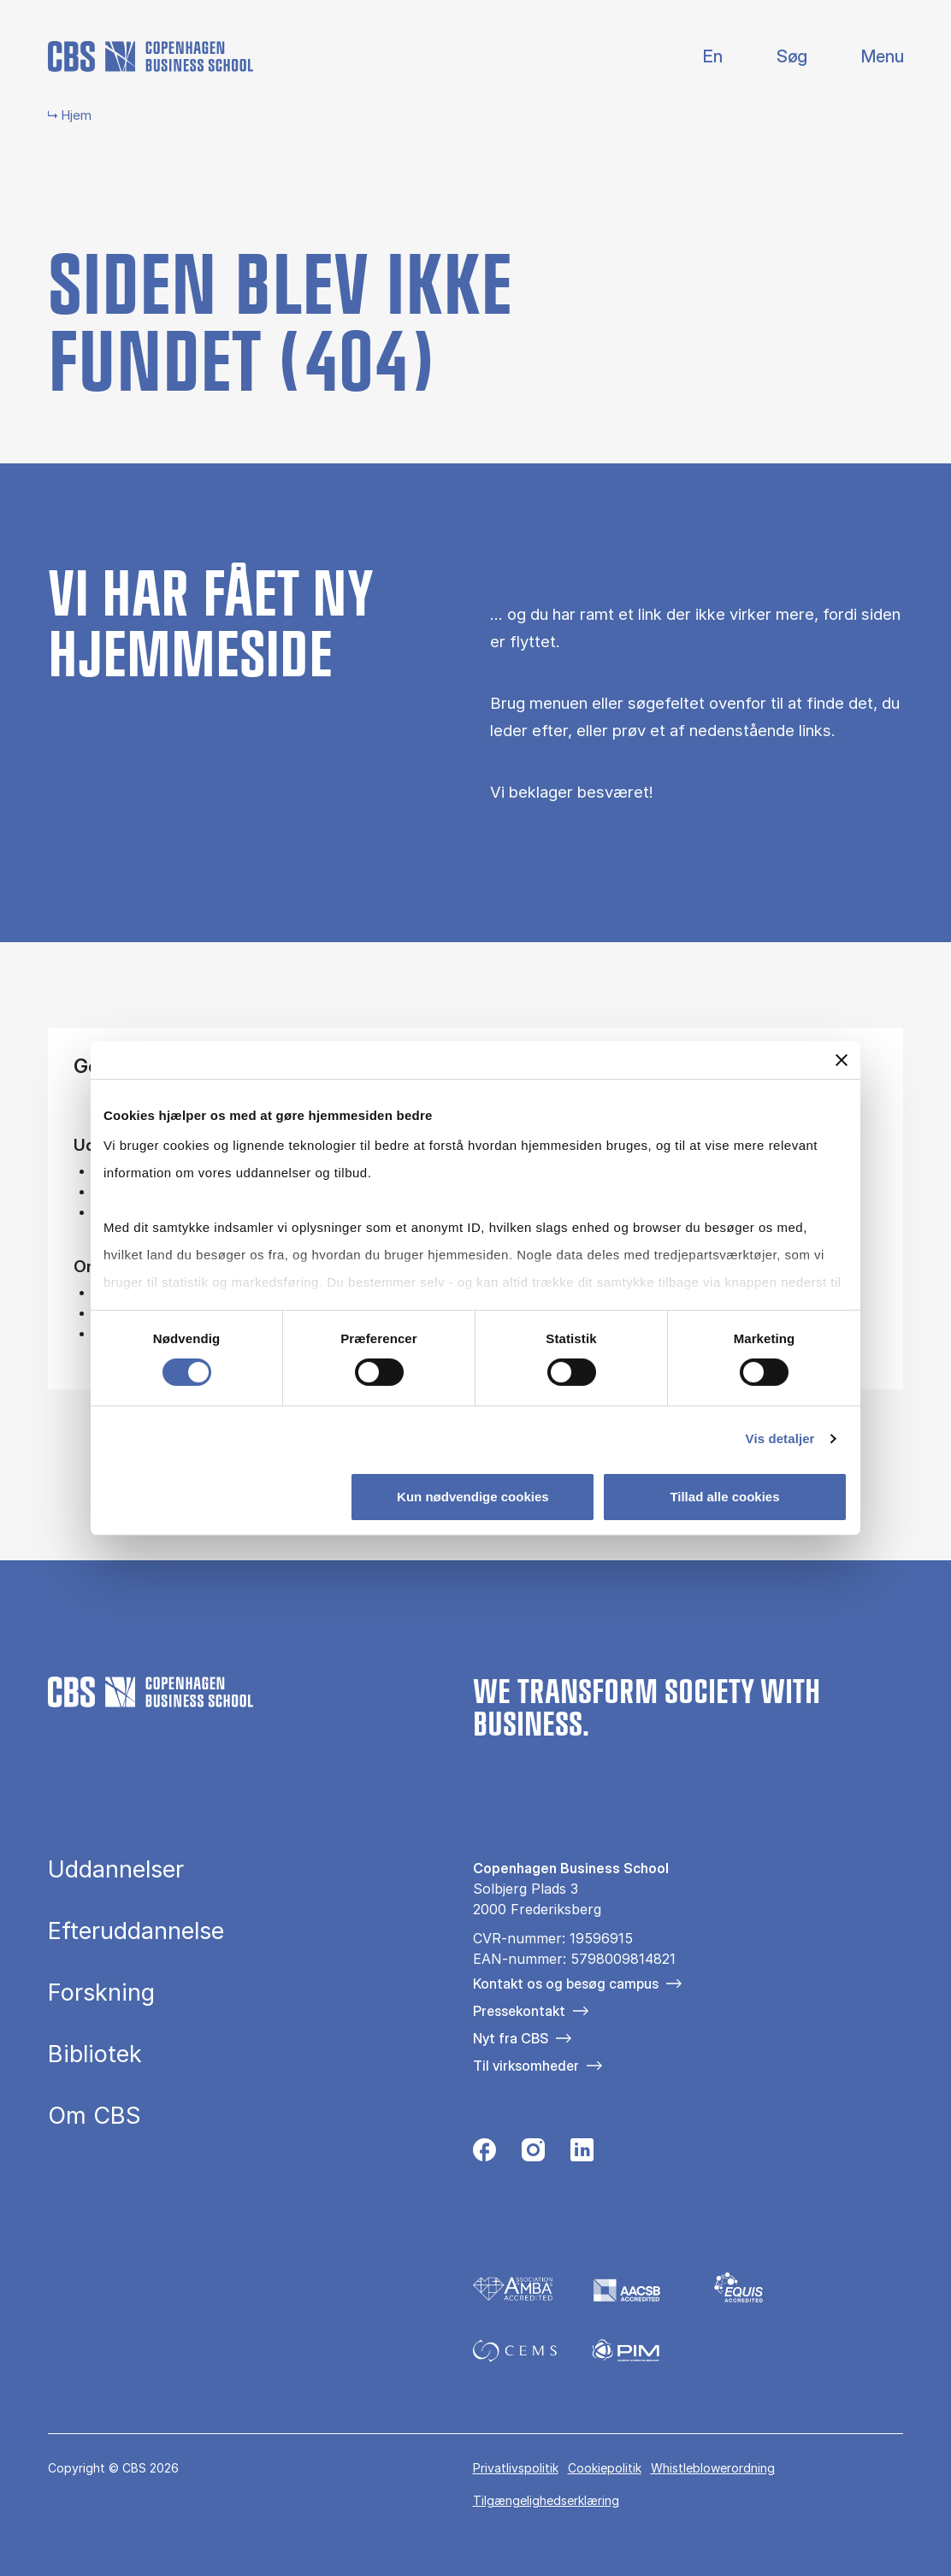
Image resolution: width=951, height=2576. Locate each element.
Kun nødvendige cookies (473, 1496)
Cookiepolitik (604, 2468)
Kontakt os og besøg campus (566, 1983)
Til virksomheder (526, 2065)
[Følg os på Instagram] (533, 2154)
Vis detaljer (780, 1438)
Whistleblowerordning (713, 2468)
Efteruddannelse (136, 1930)
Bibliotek (95, 2054)
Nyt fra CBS (510, 2038)
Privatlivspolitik (515, 2468)
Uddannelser (116, 1869)
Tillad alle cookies (724, 1496)
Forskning (101, 1992)
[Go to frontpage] (150, 56)
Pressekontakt (519, 2010)
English (699, 57)
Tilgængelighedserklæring (546, 2500)
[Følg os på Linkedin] (582, 2154)
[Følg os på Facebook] (484, 2154)
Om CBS (94, 2115)
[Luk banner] (842, 1059)
